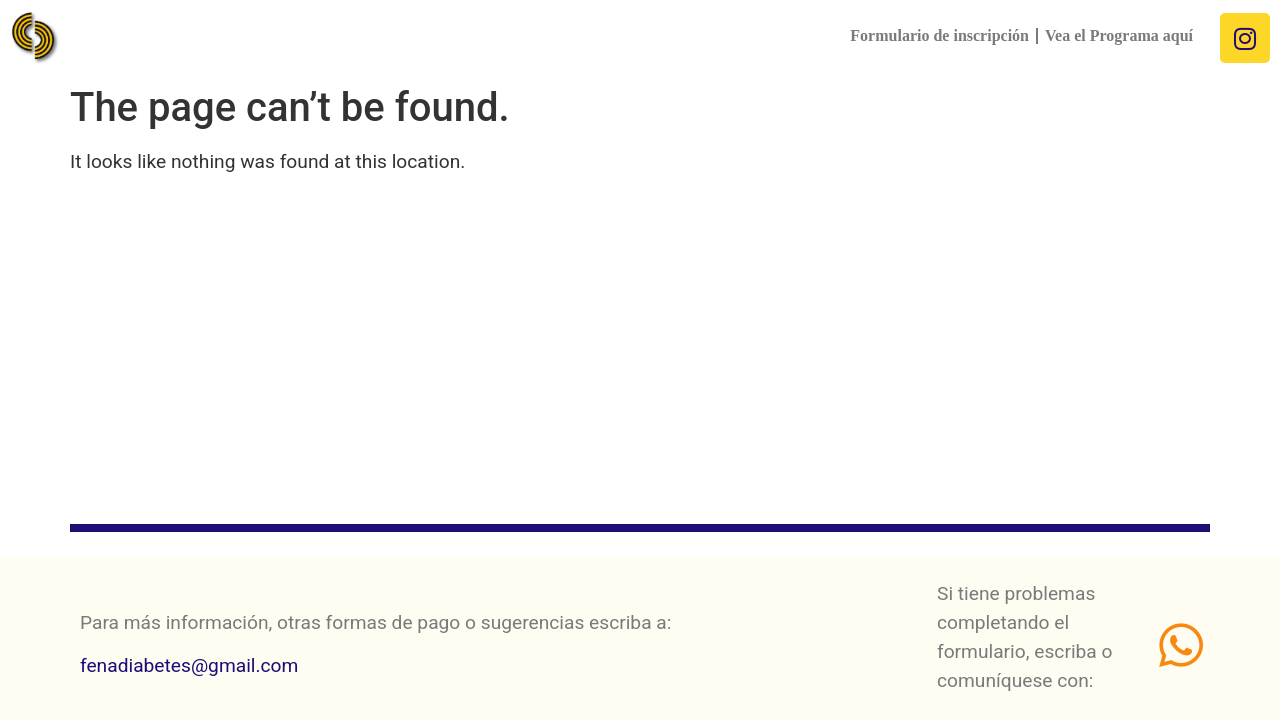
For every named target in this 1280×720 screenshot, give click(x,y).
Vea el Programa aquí (1119, 35)
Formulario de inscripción (939, 35)
